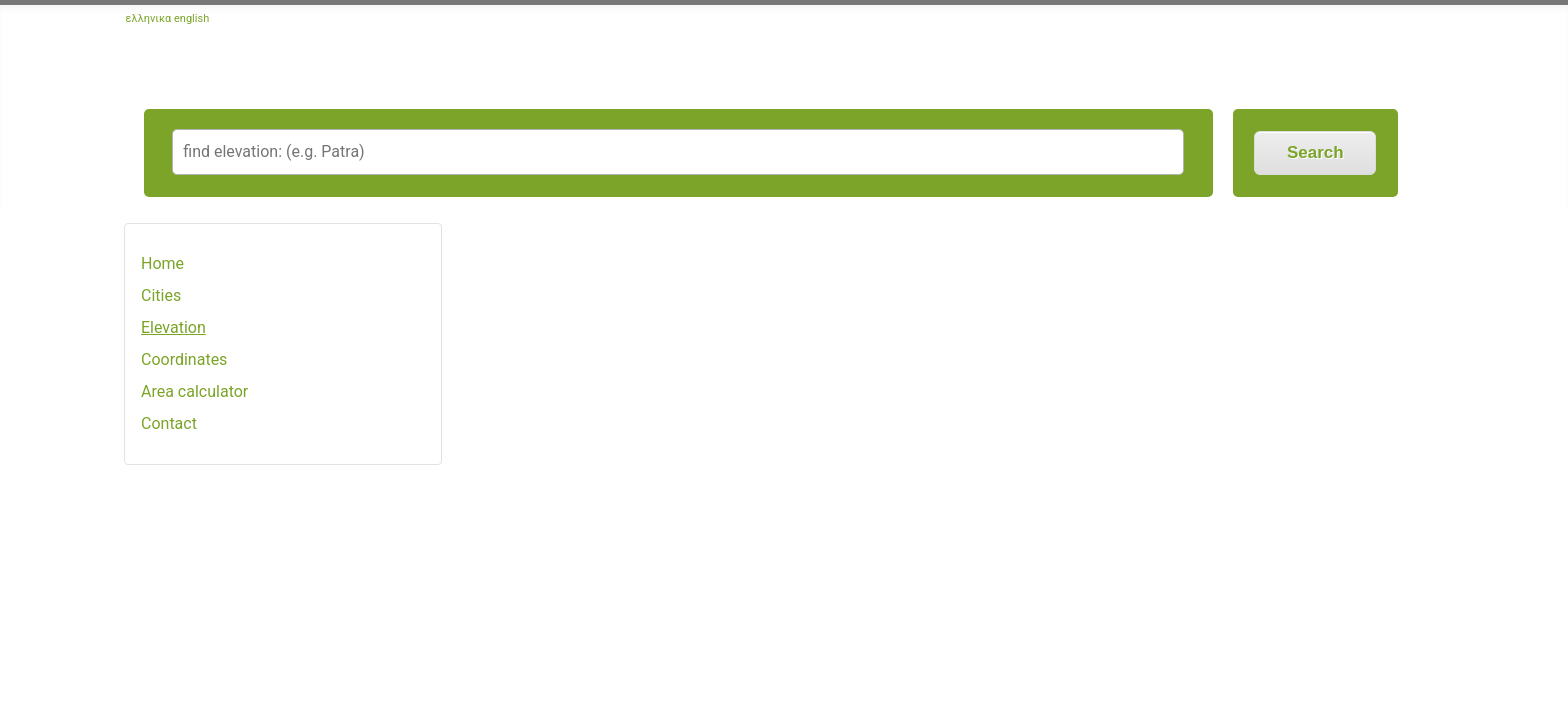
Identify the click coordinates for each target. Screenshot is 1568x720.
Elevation (173, 327)
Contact (169, 423)
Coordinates (184, 359)
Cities (161, 295)
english (191, 18)
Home (162, 263)
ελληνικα (149, 18)
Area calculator (194, 391)
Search (1315, 152)
